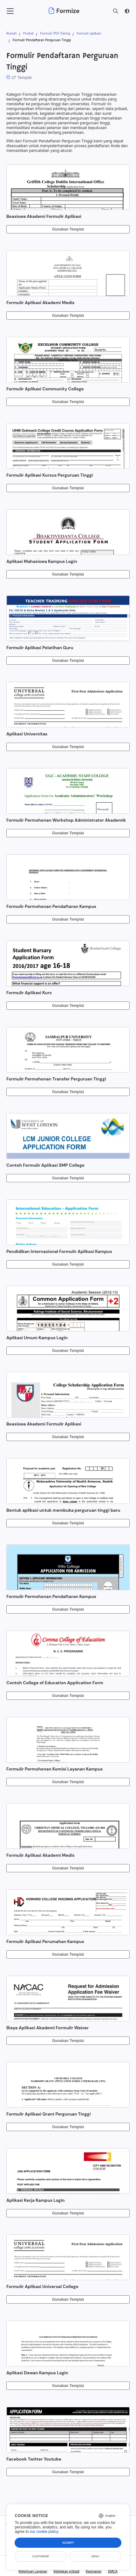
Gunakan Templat (68, 229)
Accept (68, 2542)
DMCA (113, 2571)
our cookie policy (44, 2531)
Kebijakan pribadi (66, 2571)
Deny (95, 2556)
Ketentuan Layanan (32, 2571)
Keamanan (94, 2571)
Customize (40, 2556)
